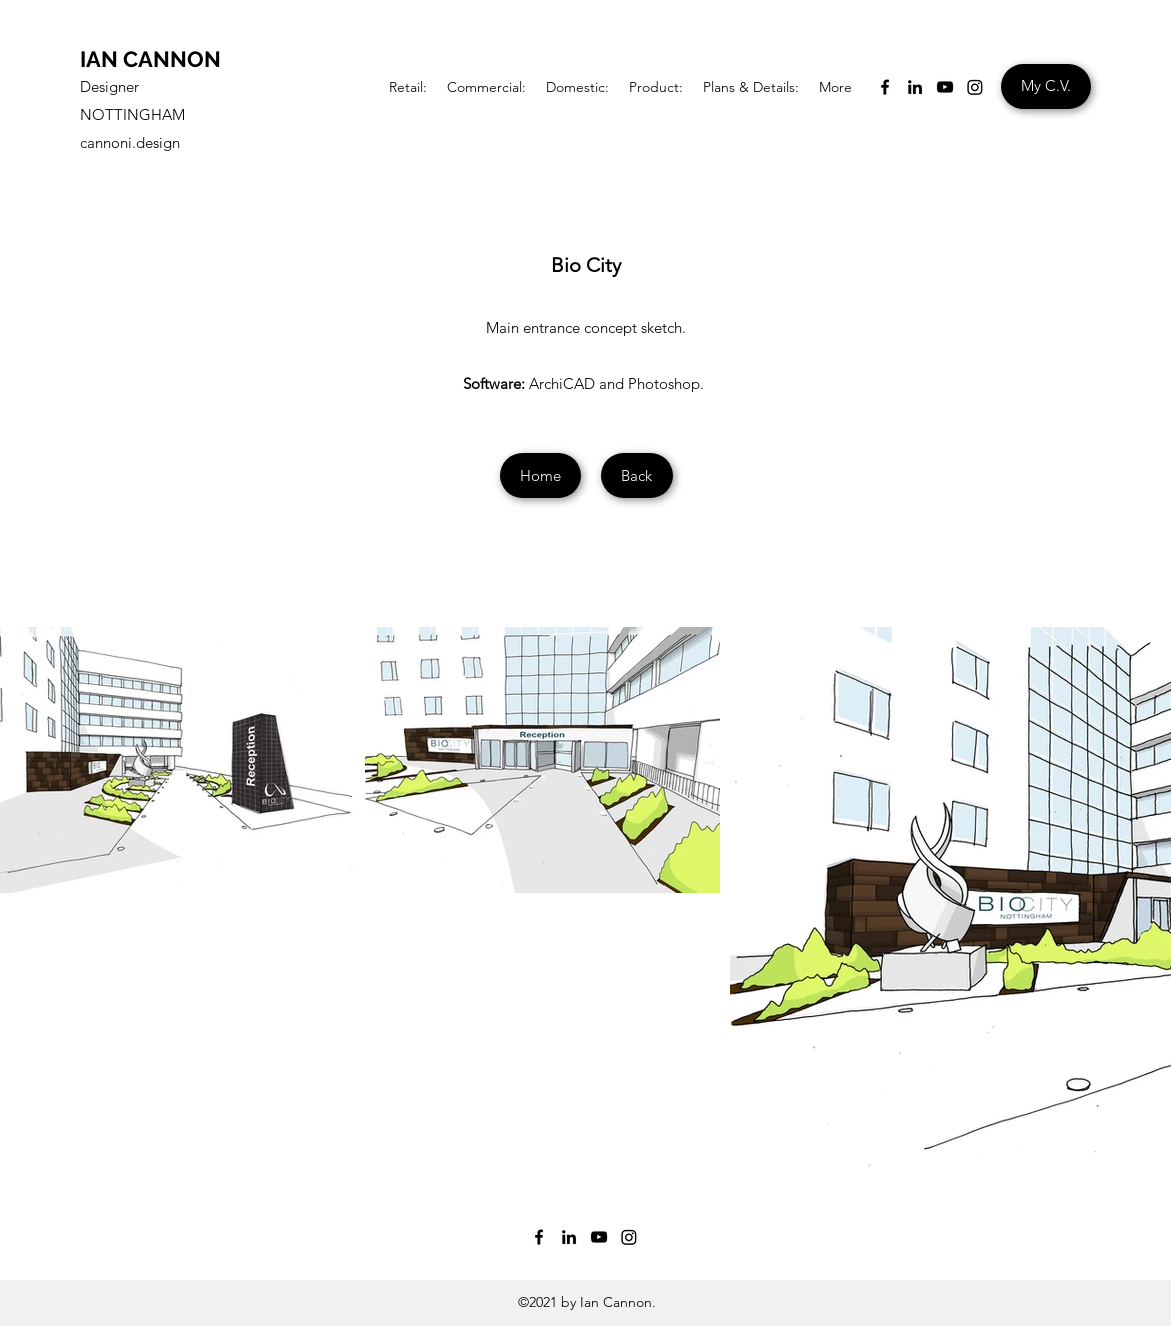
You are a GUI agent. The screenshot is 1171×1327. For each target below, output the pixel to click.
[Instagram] (975, 87)
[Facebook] (885, 87)
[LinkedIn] (915, 87)
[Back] (637, 475)
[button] (408, 87)
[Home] (540, 475)
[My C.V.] (1046, 86)
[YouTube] (945, 87)
